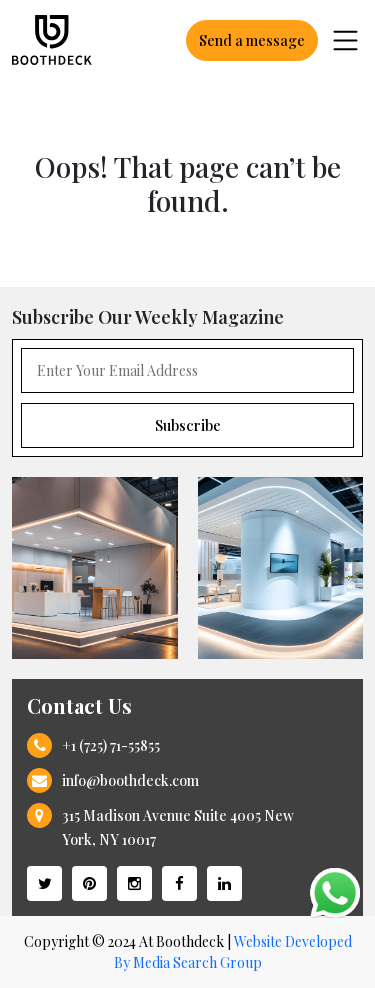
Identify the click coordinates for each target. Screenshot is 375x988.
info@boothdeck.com (130, 780)
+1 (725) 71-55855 (111, 745)
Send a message (252, 40)
